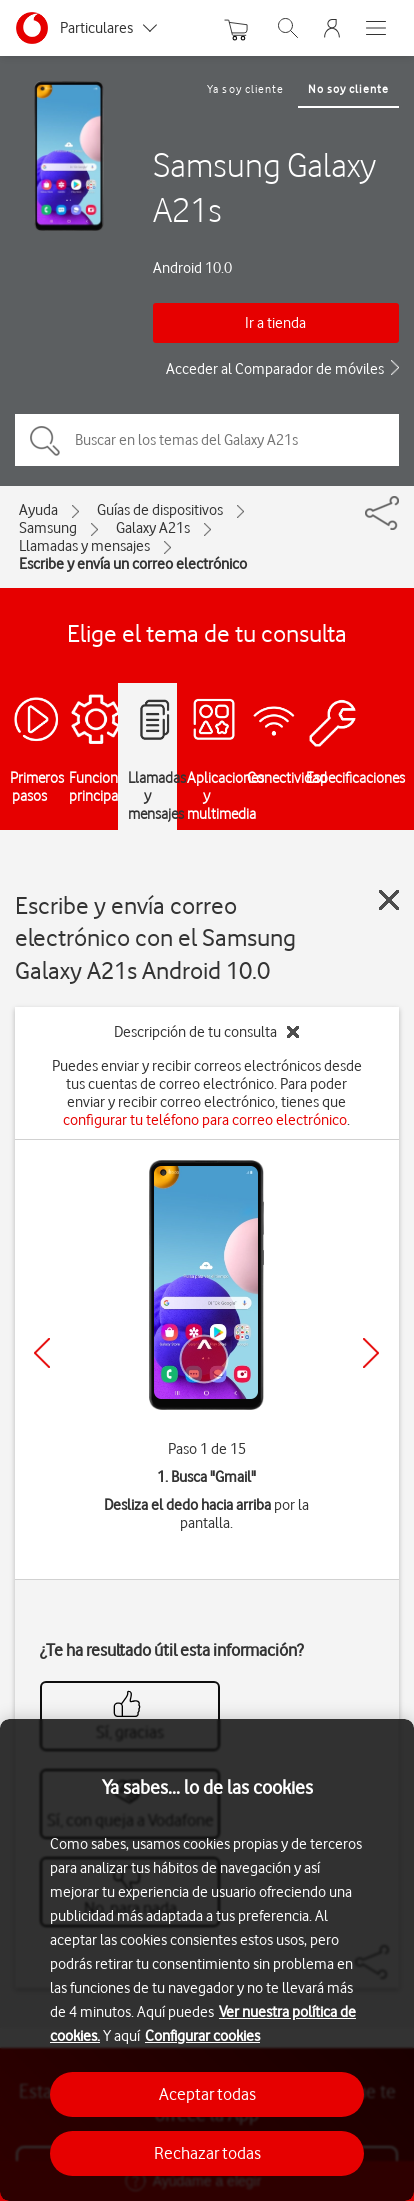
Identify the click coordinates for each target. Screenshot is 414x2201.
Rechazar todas (207, 2153)
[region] (207, 1960)
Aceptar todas (207, 2094)
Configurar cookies (202, 2036)
